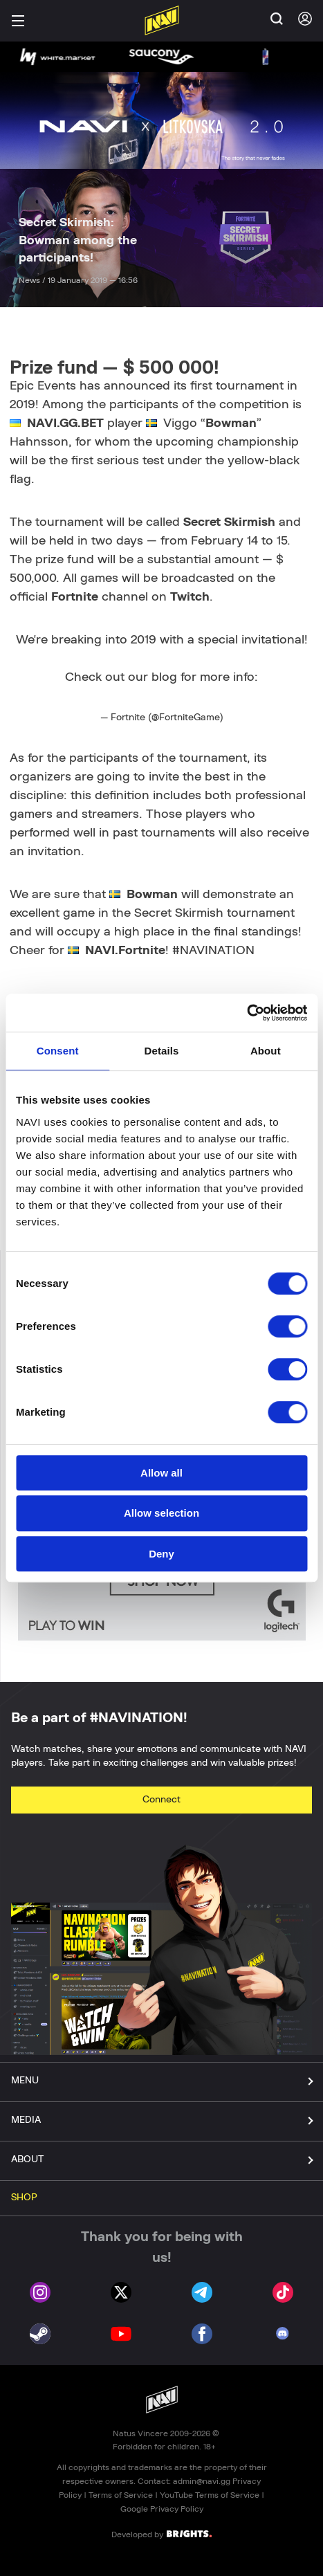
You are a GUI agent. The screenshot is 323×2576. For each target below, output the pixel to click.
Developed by (161, 2533)
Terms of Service (121, 2495)
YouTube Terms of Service (209, 2495)
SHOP (24, 2197)
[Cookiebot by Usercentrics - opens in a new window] (246, 1013)
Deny (161, 1554)
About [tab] (265, 1051)
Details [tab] (162, 1051)
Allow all (161, 1473)
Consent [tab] (58, 1051)
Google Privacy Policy (161, 2509)
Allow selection (161, 1513)
